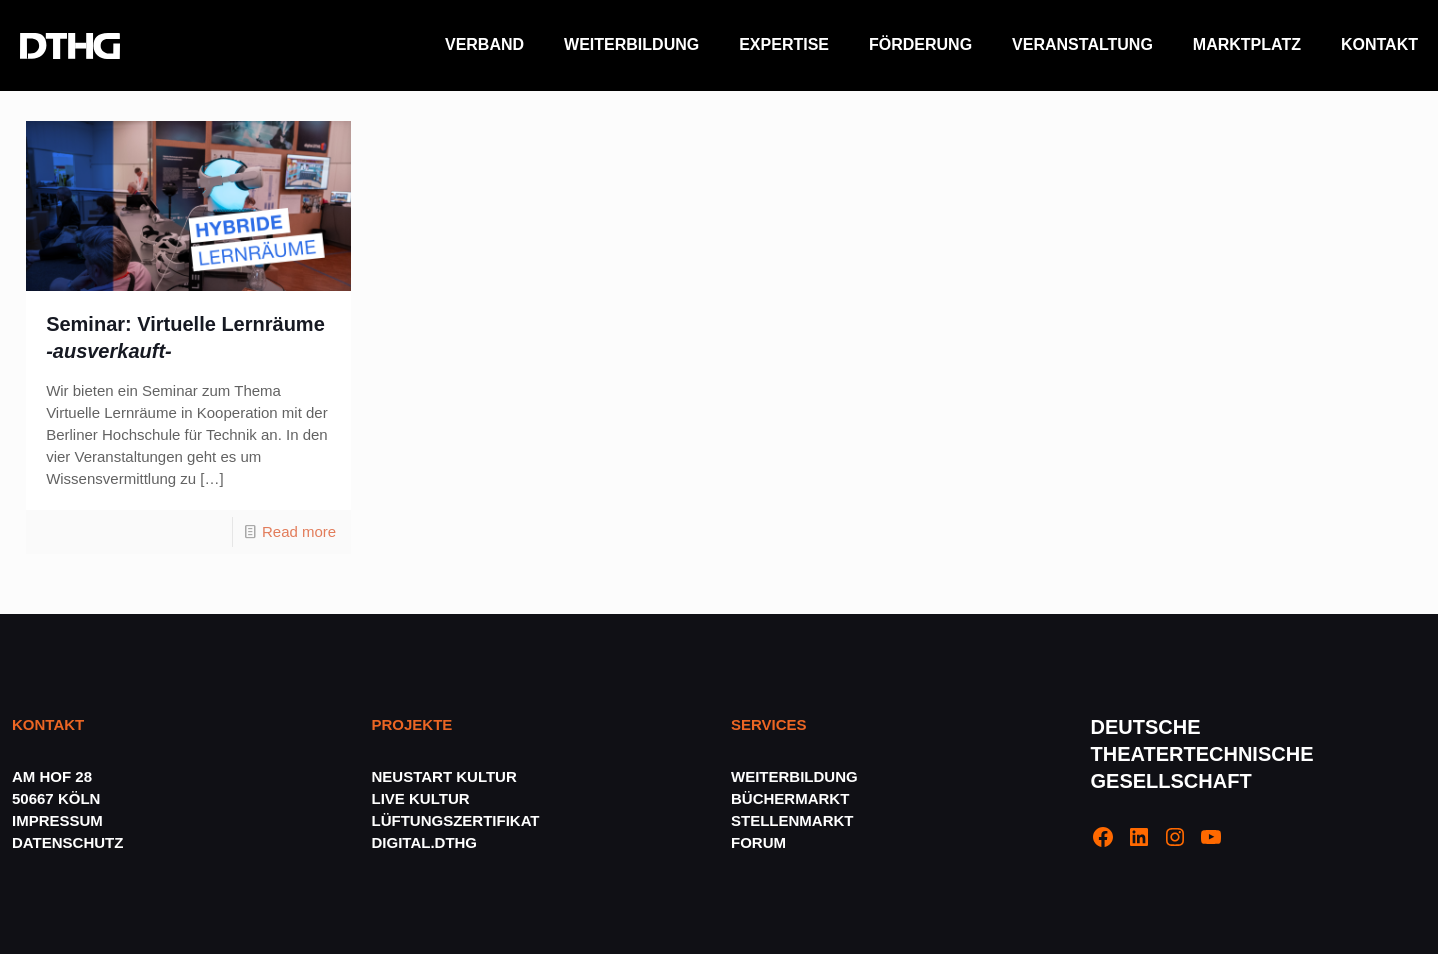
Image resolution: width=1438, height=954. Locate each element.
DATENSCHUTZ (70, 842)
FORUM (758, 842)
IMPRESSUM (57, 820)
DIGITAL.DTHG (425, 842)
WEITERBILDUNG (794, 776)
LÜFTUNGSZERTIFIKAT (456, 820)
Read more (299, 531)
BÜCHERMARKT (790, 798)
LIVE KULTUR (421, 798)
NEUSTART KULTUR (444, 776)
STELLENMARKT (792, 820)
